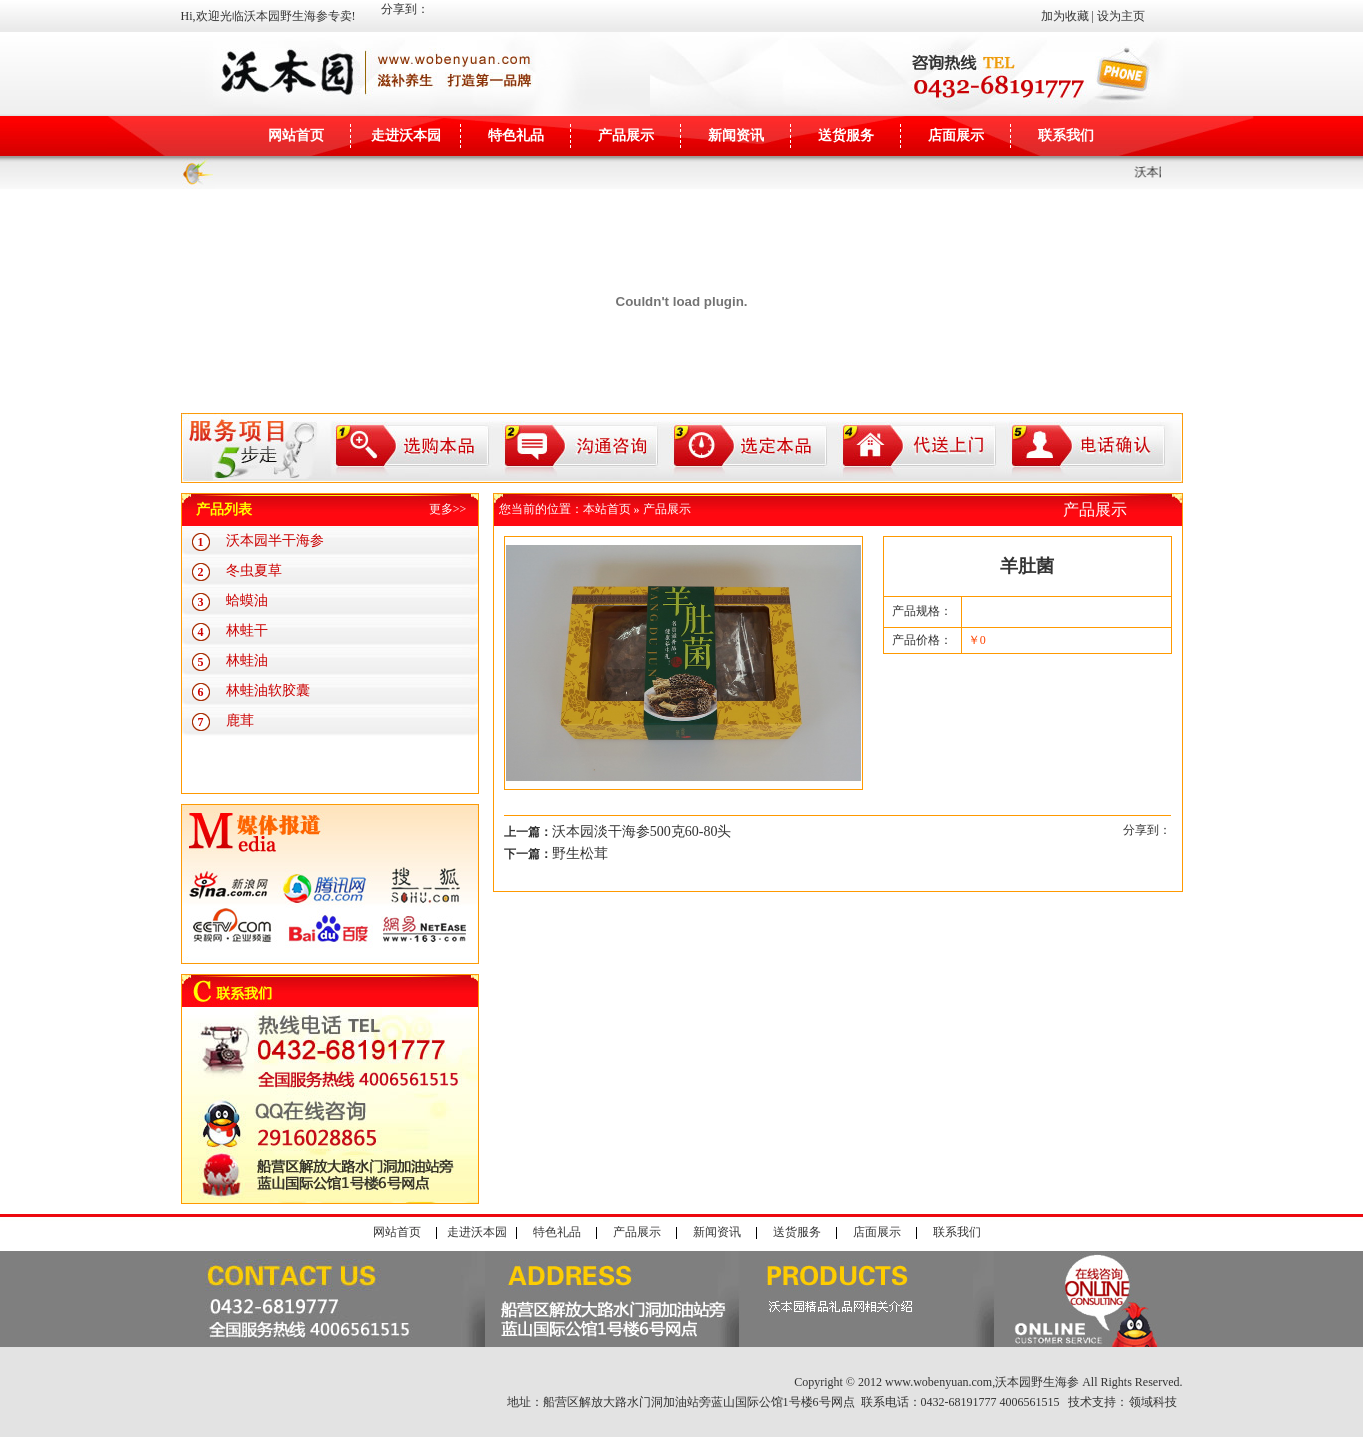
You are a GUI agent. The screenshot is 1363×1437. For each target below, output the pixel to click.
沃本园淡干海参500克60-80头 (642, 831)
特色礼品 (516, 135)
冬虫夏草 (254, 570)
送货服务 (846, 135)
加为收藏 (1065, 16)
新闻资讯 (736, 135)
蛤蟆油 (247, 600)
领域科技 (1153, 1402)
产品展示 (626, 135)
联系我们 (1066, 135)
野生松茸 (580, 853)
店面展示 (956, 135)
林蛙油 (247, 660)
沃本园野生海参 (1037, 1382)
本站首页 (607, 509)
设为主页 (1121, 16)
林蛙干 (247, 630)
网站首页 (296, 135)
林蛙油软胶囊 (268, 690)
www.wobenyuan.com (938, 1382)
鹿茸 (240, 720)
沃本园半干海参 (275, 540)
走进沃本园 (406, 135)
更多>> (448, 509)
